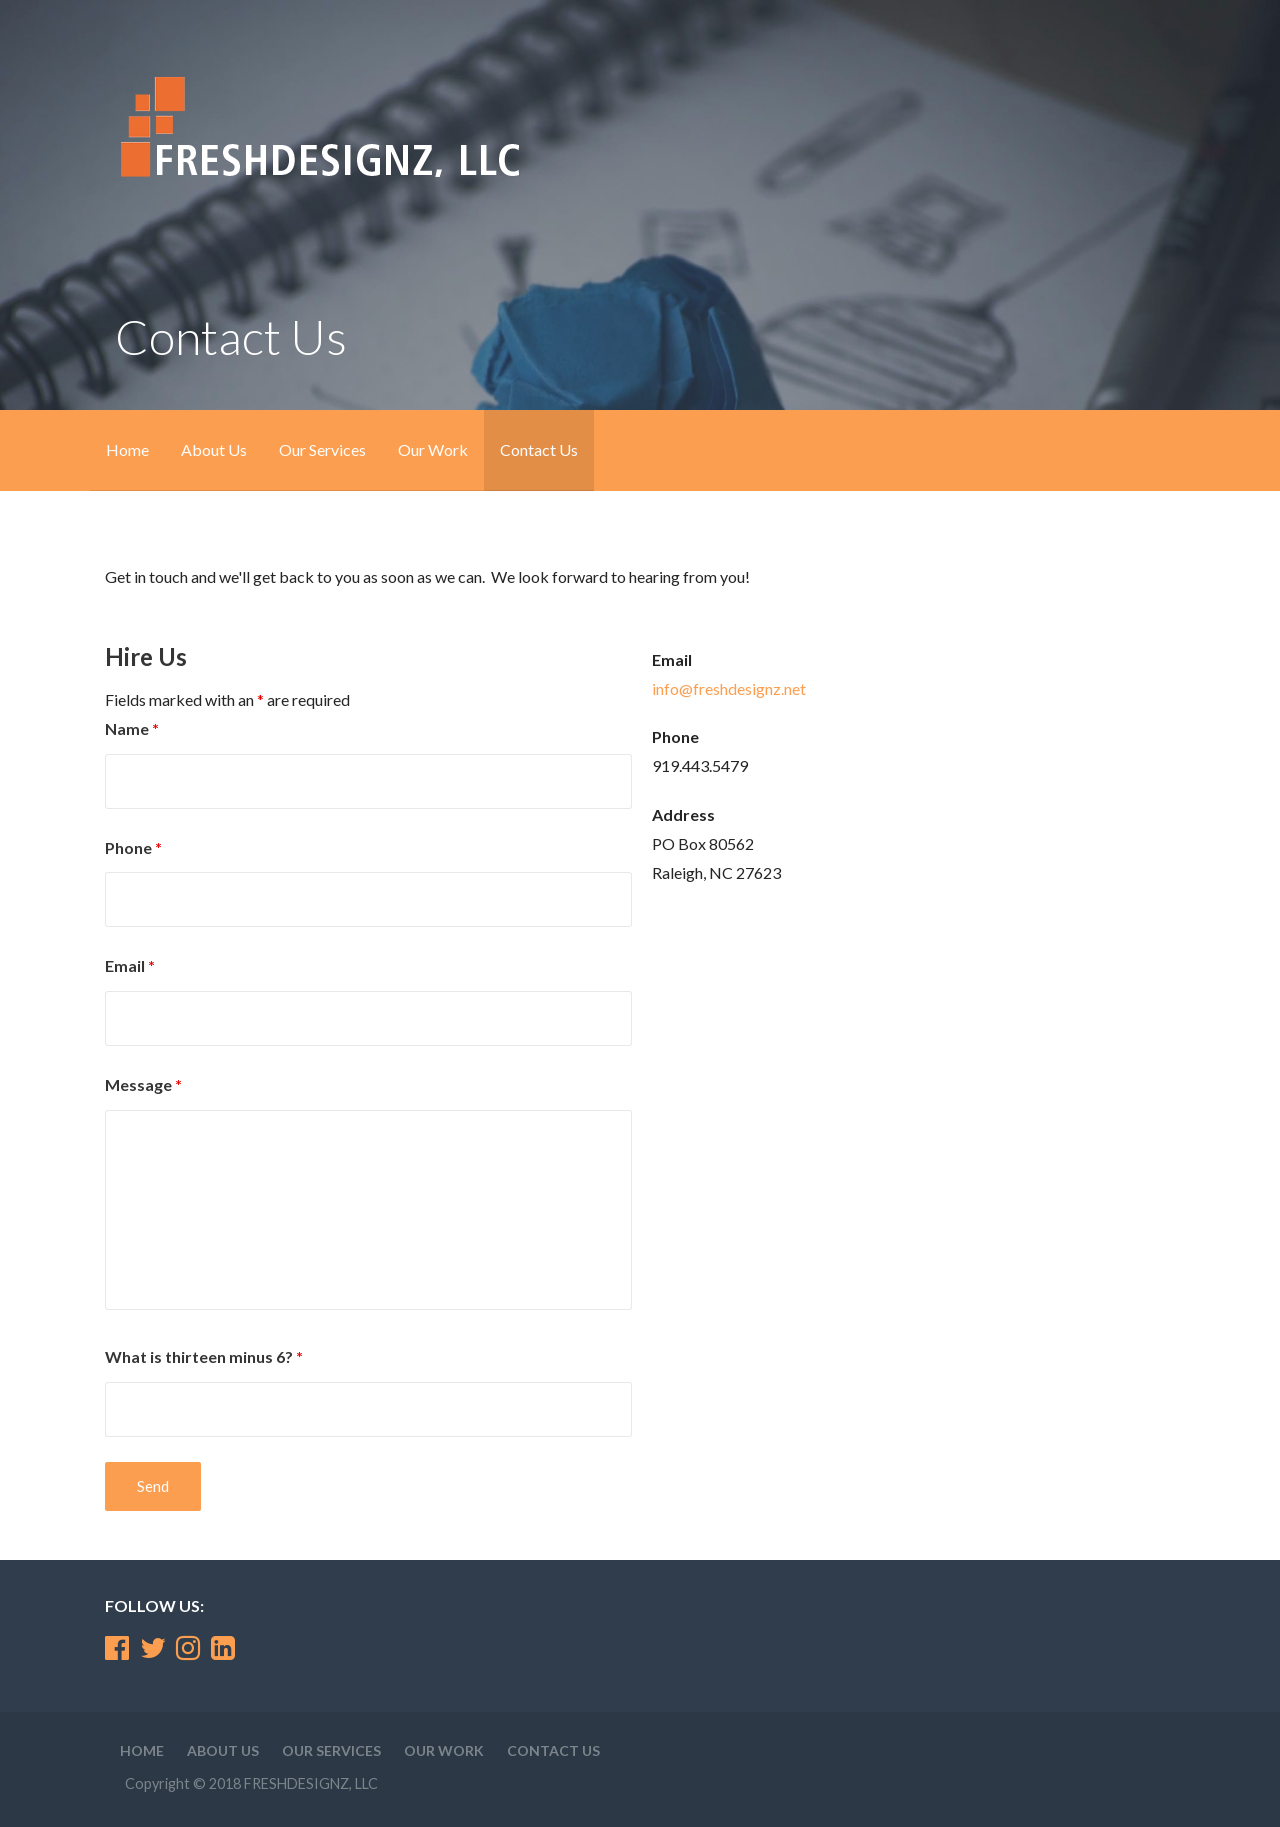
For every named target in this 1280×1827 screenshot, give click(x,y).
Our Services (322, 449)
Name (132, 728)
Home (127, 449)
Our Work (433, 449)
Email (130, 965)
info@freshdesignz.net (729, 688)
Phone (133, 847)
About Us (214, 449)
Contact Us (539, 449)
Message (143, 1084)
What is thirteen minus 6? (204, 1356)
